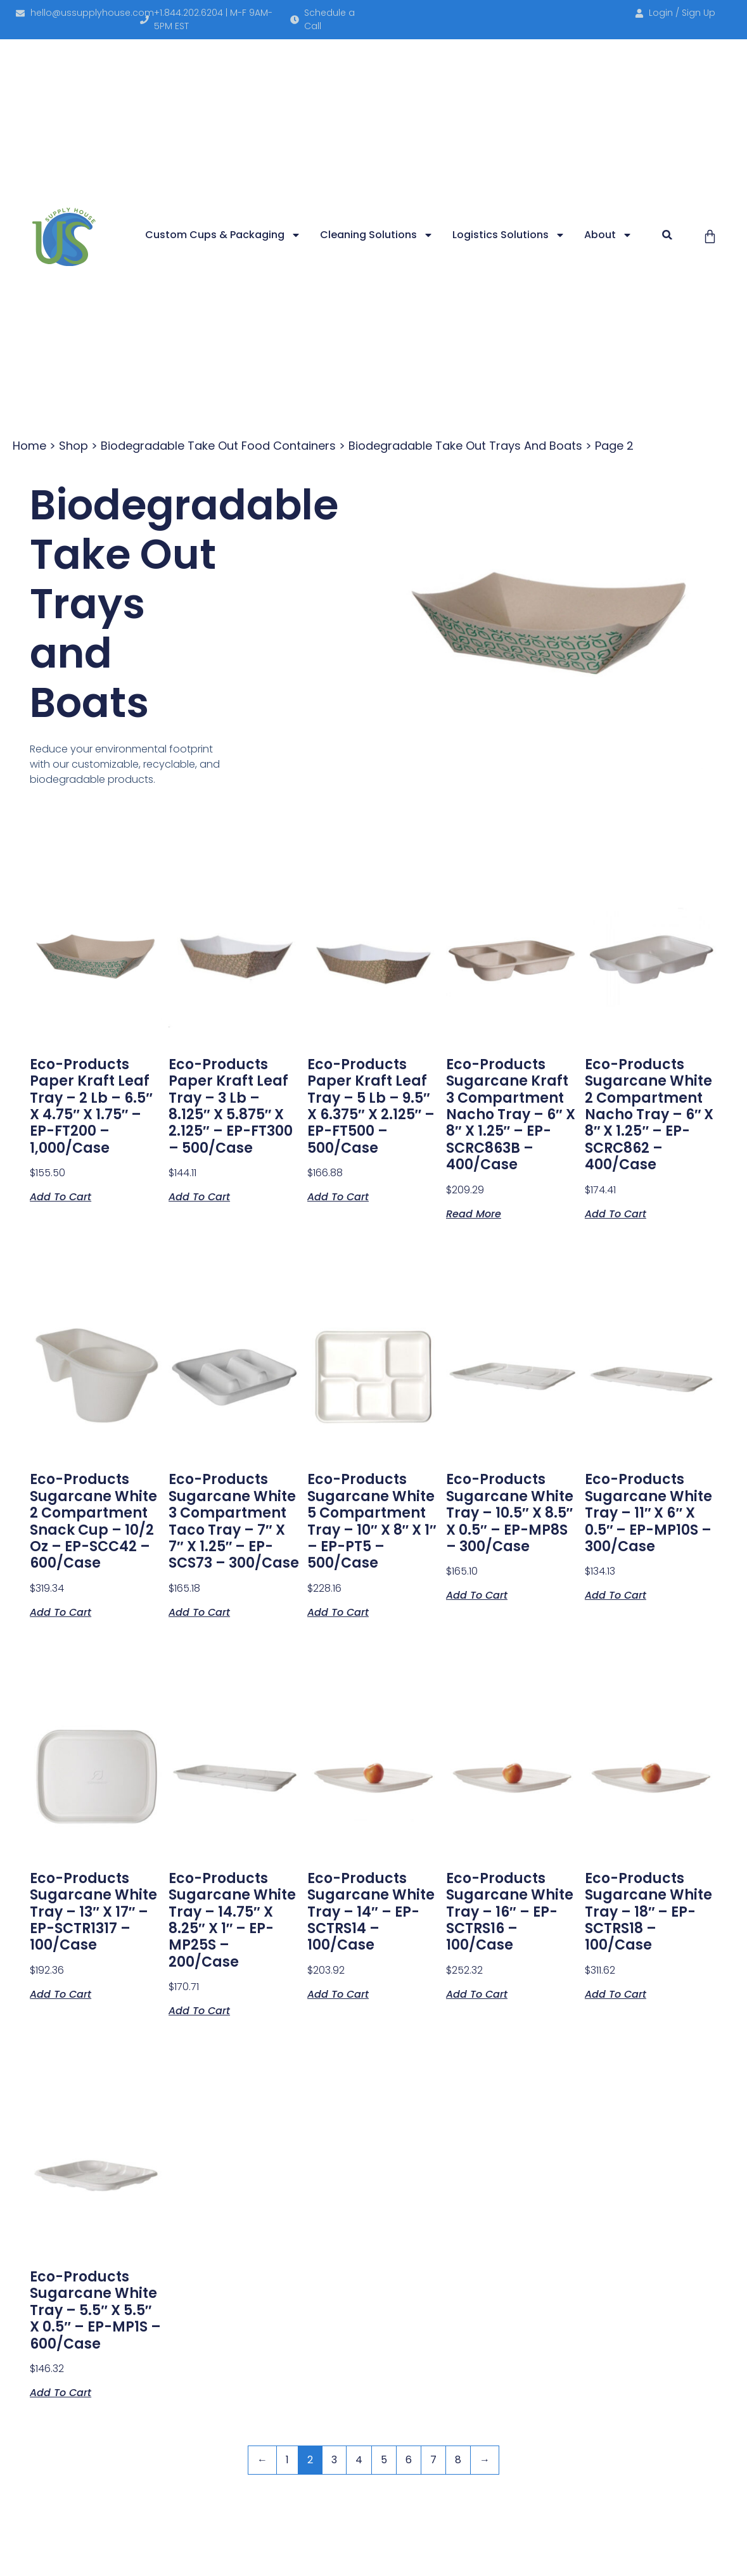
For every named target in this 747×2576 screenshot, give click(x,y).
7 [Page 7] (433, 2459)
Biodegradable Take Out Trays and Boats (465, 446)
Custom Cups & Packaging (223, 235)
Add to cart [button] (60, 1196)
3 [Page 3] (334, 2459)
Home (29, 446)
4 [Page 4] (358, 2459)
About (608, 235)
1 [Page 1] (287, 2459)
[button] (667, 234)
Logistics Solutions (508, 235)
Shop (73, 446)
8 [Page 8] (458, 2459)
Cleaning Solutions (376, 235)
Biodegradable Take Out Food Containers (218, 446)
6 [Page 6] (408, 2459)
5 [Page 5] (384, 2459)
